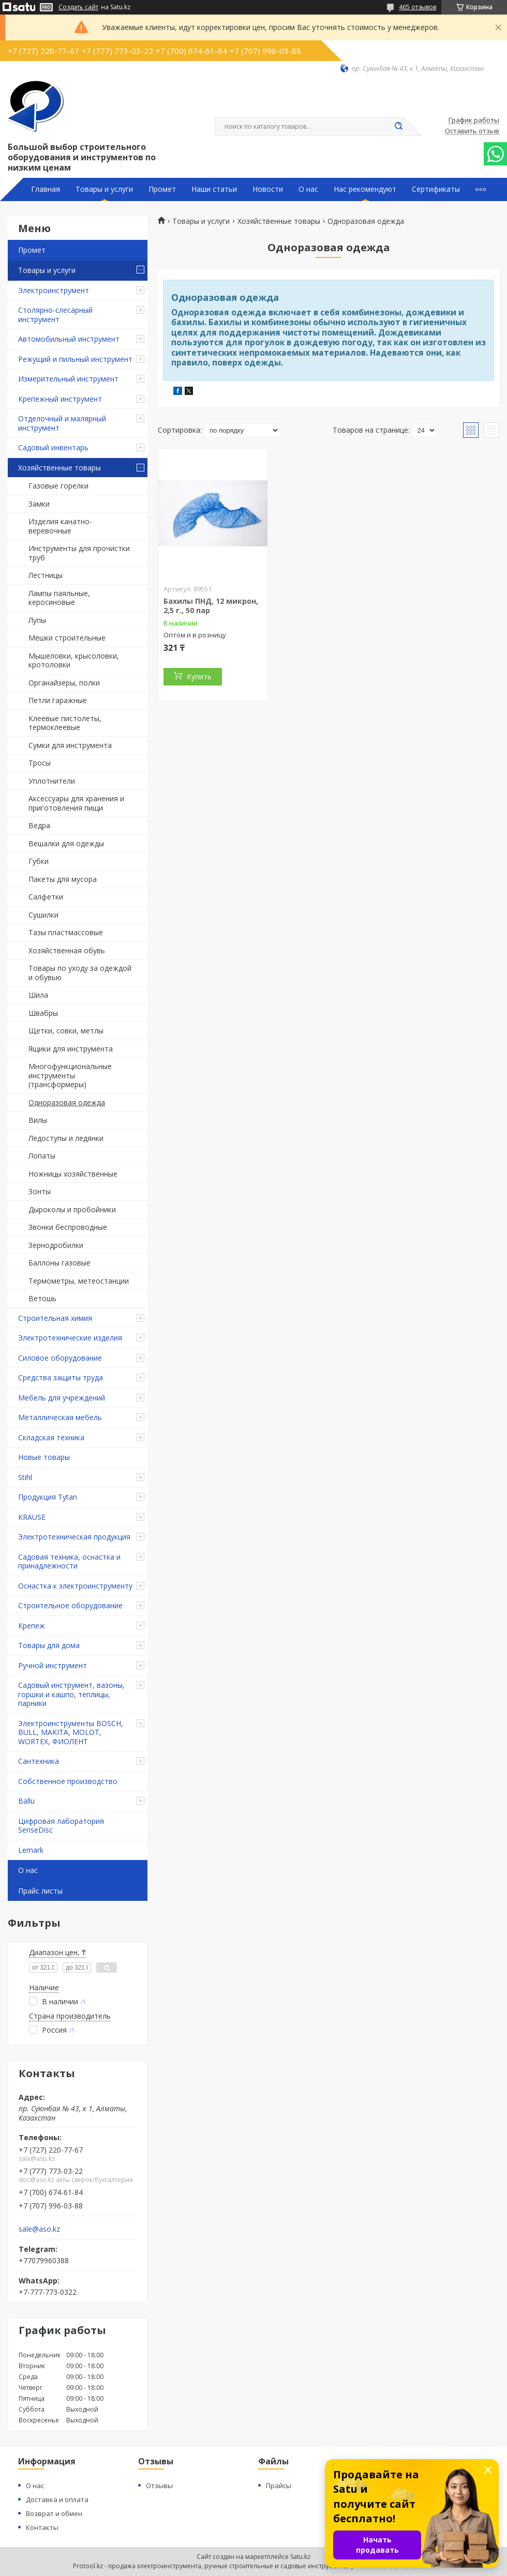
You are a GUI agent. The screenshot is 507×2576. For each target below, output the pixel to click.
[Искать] (398, 126)
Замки (39, 504)
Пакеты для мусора (62, 879)
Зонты (39, 1191)
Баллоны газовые (59, 1263)
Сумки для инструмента (70, 745)
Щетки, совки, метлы (65, 1030)
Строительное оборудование (70, 1605)
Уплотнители (51, 781)
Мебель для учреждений (61, 1398)
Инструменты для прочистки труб (79, 552)
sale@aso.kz (39, 2229)
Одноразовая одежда (66, 1102)
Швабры (43, 1013)
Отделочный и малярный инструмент (62, 423)
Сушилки (43, 915)
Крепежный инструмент (60, 399)
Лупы (37, 620)
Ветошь (42, 1298)
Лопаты (41, 1156)
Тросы (39, 763)
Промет (162, 189)
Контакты (42, 2527)
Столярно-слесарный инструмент (55, 314)
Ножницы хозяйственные (72, 1174)
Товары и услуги (104, 189)
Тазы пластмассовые (65, 932)
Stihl (25, 1477)
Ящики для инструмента (70, 1049)
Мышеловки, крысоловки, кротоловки (73, 660)
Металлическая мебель (60, 1417)
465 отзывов (417, 7)
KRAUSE (32, 1517)
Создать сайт (78, 7)
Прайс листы (40, 1891)
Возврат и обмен (54, 2513)
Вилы (37, 1120)
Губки (38, 861)
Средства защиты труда (60, 1377)
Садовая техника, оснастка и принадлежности (69, 1561)
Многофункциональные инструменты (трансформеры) (70, 1075)
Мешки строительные (67, 638)
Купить (199, 676)
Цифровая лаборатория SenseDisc (61, 1825)
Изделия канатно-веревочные (60, 526)
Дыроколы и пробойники (72, 1209)
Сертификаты (436, 189)
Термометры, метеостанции (78, 1281)
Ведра (39, 825)
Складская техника (51, 1437)
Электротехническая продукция (74, 1537)
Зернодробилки (55, 1245)
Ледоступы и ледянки (65, 1138)
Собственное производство (67, 1781)
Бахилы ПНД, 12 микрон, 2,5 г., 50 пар (210, 605)
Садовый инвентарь (53, 447)
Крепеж (31, 1625)
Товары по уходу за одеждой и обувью (79, 972)
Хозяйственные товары (59, 467)
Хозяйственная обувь (66, 950)
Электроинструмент (53, 290)
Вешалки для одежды (66, 843)
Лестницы (45, 575)
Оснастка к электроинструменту (75, 1586)
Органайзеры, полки (64, 683)
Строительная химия (55, 1318)
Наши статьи (214, 189)
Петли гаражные (57, 700)
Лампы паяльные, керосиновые (59, 597)
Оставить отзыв (472, 131)
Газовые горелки (58, 486)
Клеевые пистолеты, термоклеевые (64, 723)
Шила (38, 995)
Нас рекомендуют (365, 189)
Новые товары (44, 1457)
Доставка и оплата (57, 2499)
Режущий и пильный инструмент (75, 359)
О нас (308, 189)
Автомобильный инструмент (69, 339)
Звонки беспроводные (67, 1227)
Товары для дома (49, 1645)
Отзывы (159, 2485)
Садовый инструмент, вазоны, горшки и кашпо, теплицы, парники (71, 1694)
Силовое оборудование (60, 1358)
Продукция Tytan (47, 1497)
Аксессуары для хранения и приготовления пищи (76, 803)
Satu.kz (300, 2556)
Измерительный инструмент (68, 379)
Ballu (26, 1801)
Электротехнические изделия (70, 1338)
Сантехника (38, 1761)
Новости (267, 189)
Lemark (30, 1850)
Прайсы (278, 2485)
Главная (45, 189)
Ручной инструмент (52, 1665)
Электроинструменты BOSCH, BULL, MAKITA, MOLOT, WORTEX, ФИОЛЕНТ (70, 1732)
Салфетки (45, 897)
